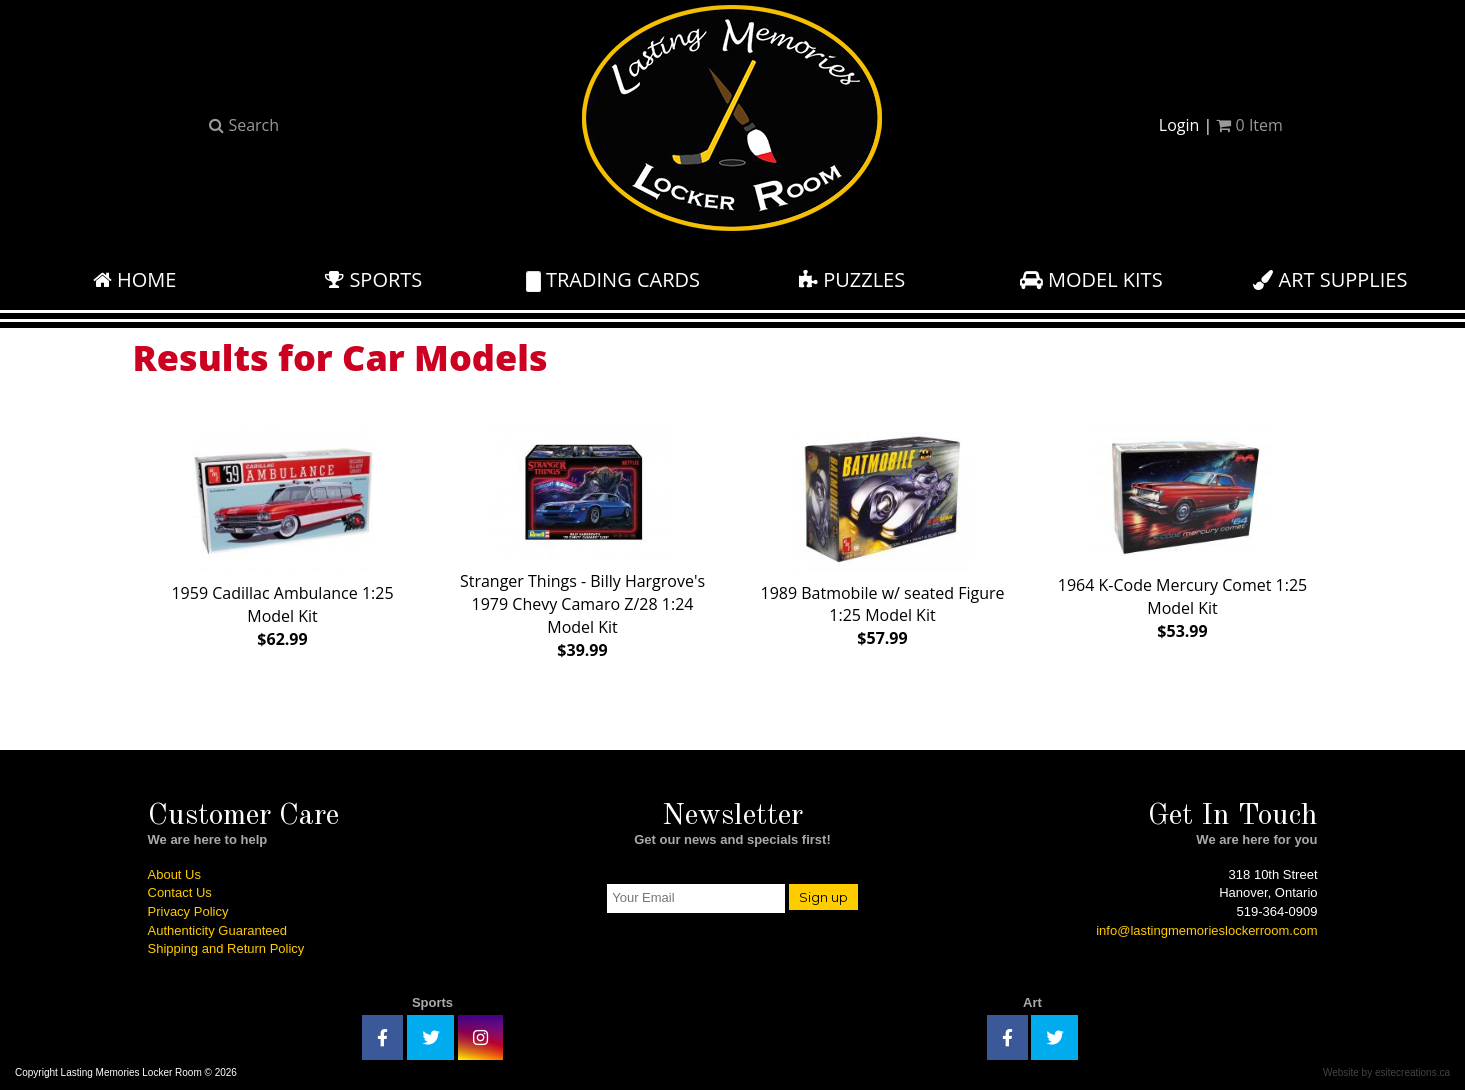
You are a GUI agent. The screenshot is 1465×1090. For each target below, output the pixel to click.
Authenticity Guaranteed (217, 930)
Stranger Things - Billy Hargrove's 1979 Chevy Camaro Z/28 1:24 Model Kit (582, 538)
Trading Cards (613, 279)
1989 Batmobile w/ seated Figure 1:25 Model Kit (883, 532)
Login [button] (1179, 125)
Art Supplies (1330, 279)
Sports (373, 279)
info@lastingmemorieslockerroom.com (1206, 930)
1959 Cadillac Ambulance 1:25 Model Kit (282, 532)
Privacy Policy (188, 911)
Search (244, 125)
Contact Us (180, 892)
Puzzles (852, 279)
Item (1249, 125)
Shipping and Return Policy (226, 948)
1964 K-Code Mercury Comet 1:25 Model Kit (1182, 528)
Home (135, 279)
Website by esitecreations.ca (1386, 1072)
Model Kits (1091, 279)
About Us (174, 874)
